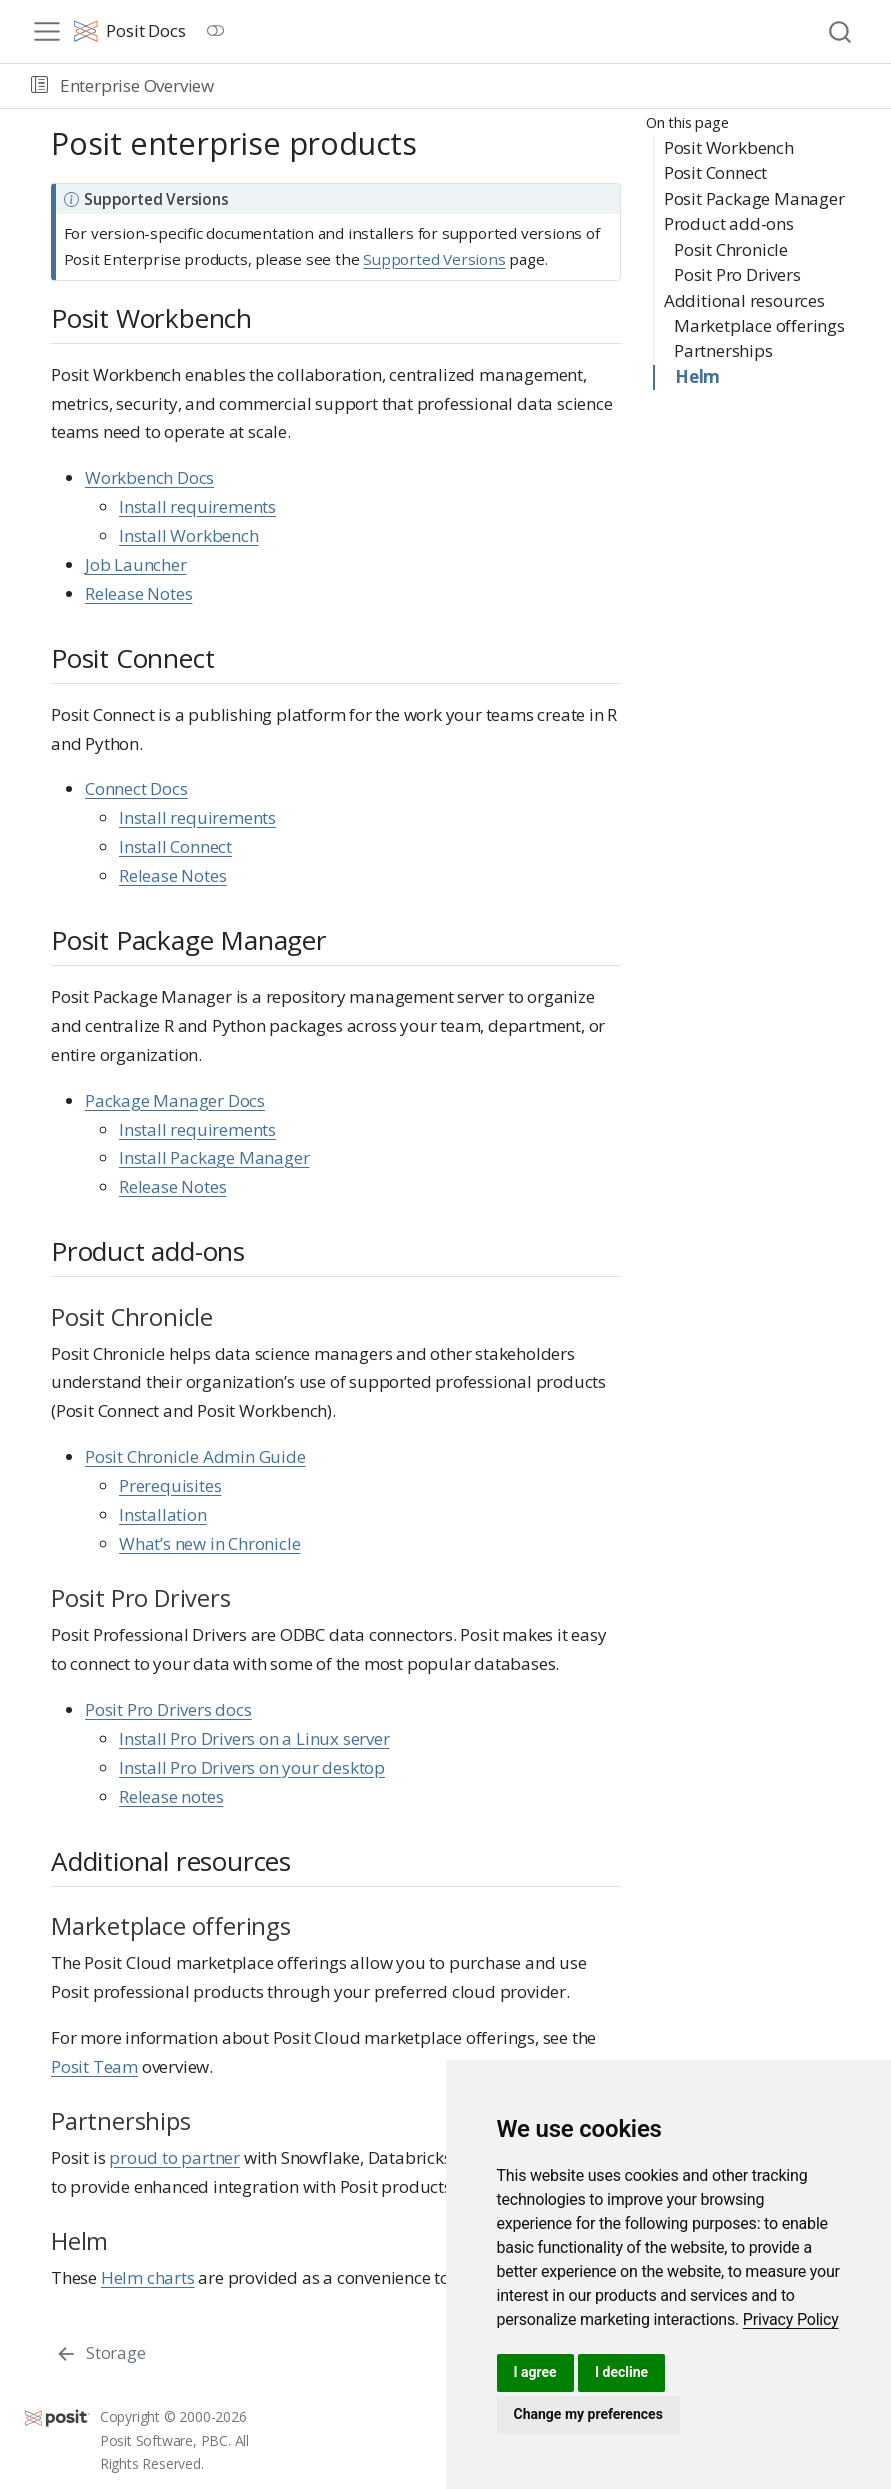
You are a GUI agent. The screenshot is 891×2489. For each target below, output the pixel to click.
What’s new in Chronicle (209, 1543)
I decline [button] (621, 2372)
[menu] (47, 32)
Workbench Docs (149, 477)
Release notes (171, 1796)
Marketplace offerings (759, 325)
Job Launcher (136, 564)
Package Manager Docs (175, 1100)
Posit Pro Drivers (737, 274)
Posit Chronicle (731, 249)
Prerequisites (170, 1485)
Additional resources (744, 300)
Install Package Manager (214, 1157)
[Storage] (100, 2353)
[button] (39, 86)
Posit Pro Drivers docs (168, 1709)
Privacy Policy (791, 2319)
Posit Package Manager (754, 198)
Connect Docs (136, 788)
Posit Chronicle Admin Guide (195, 1456)
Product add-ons (729, 223)
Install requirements (197, 506)
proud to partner (174, 2157)
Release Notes (138, 593)
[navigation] (549, 86)
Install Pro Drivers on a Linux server (254, 1738)
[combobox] (841, 31)
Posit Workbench (729, 147)
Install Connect (175, 846)
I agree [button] (535, 2372)
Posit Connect (715, 172)
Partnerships (723, 350)
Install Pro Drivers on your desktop (252, 1767)
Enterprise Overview (137, 85)
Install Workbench (189, 535)
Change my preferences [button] (588, 2414)
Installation (163, 1514)
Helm (697, 376)
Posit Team (94, 2066)
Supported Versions (434, 259)
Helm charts (148, 2277)
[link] (791, 2319)
